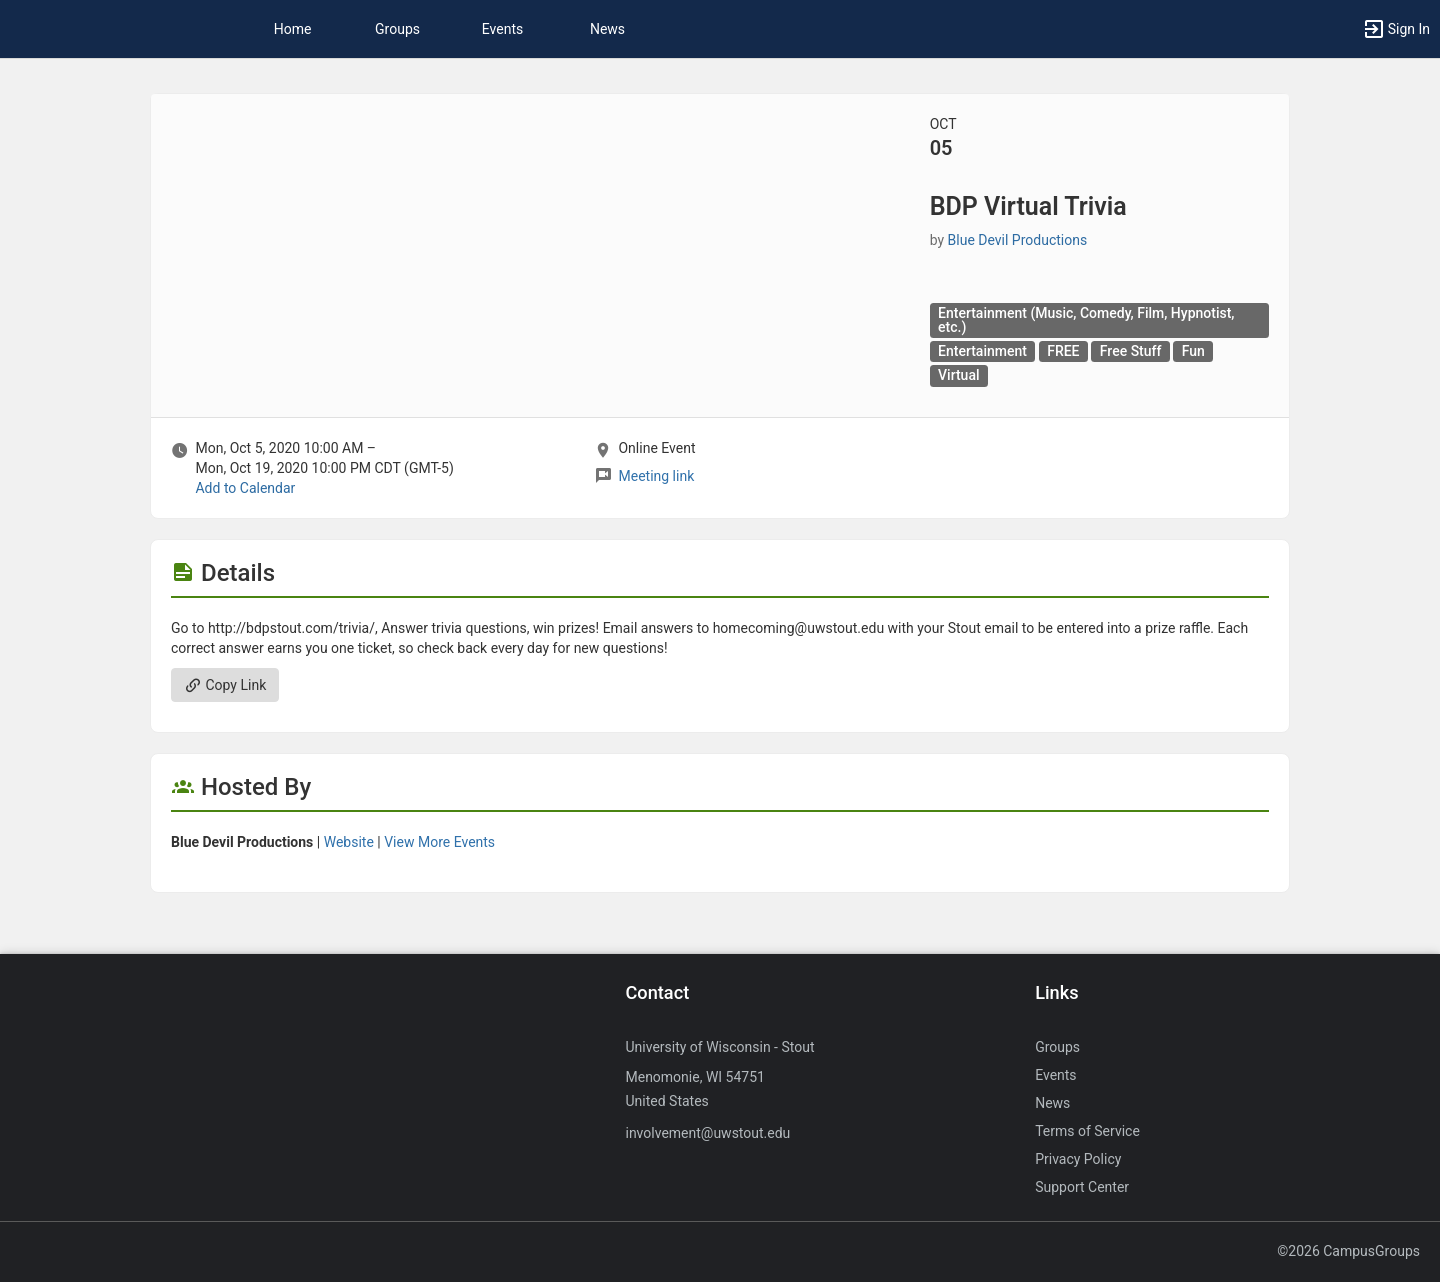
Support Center (1082, 1187)
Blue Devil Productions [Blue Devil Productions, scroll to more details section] (1018, 240)
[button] (1396, 29)
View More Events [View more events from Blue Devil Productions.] (439, 842)
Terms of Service (1087, 1131)
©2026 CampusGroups (1348, 1251)
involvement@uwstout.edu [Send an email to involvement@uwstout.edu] (707, 1133)
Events (502, 29)
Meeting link (656, 476)
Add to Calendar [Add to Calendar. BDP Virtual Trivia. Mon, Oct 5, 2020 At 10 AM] (245, 488)
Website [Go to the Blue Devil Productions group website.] (349, 842)
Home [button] (293, 29)
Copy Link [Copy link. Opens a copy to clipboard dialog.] (225, 685)
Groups (397, 29)
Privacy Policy (1078, 1159)
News (607, 29)
